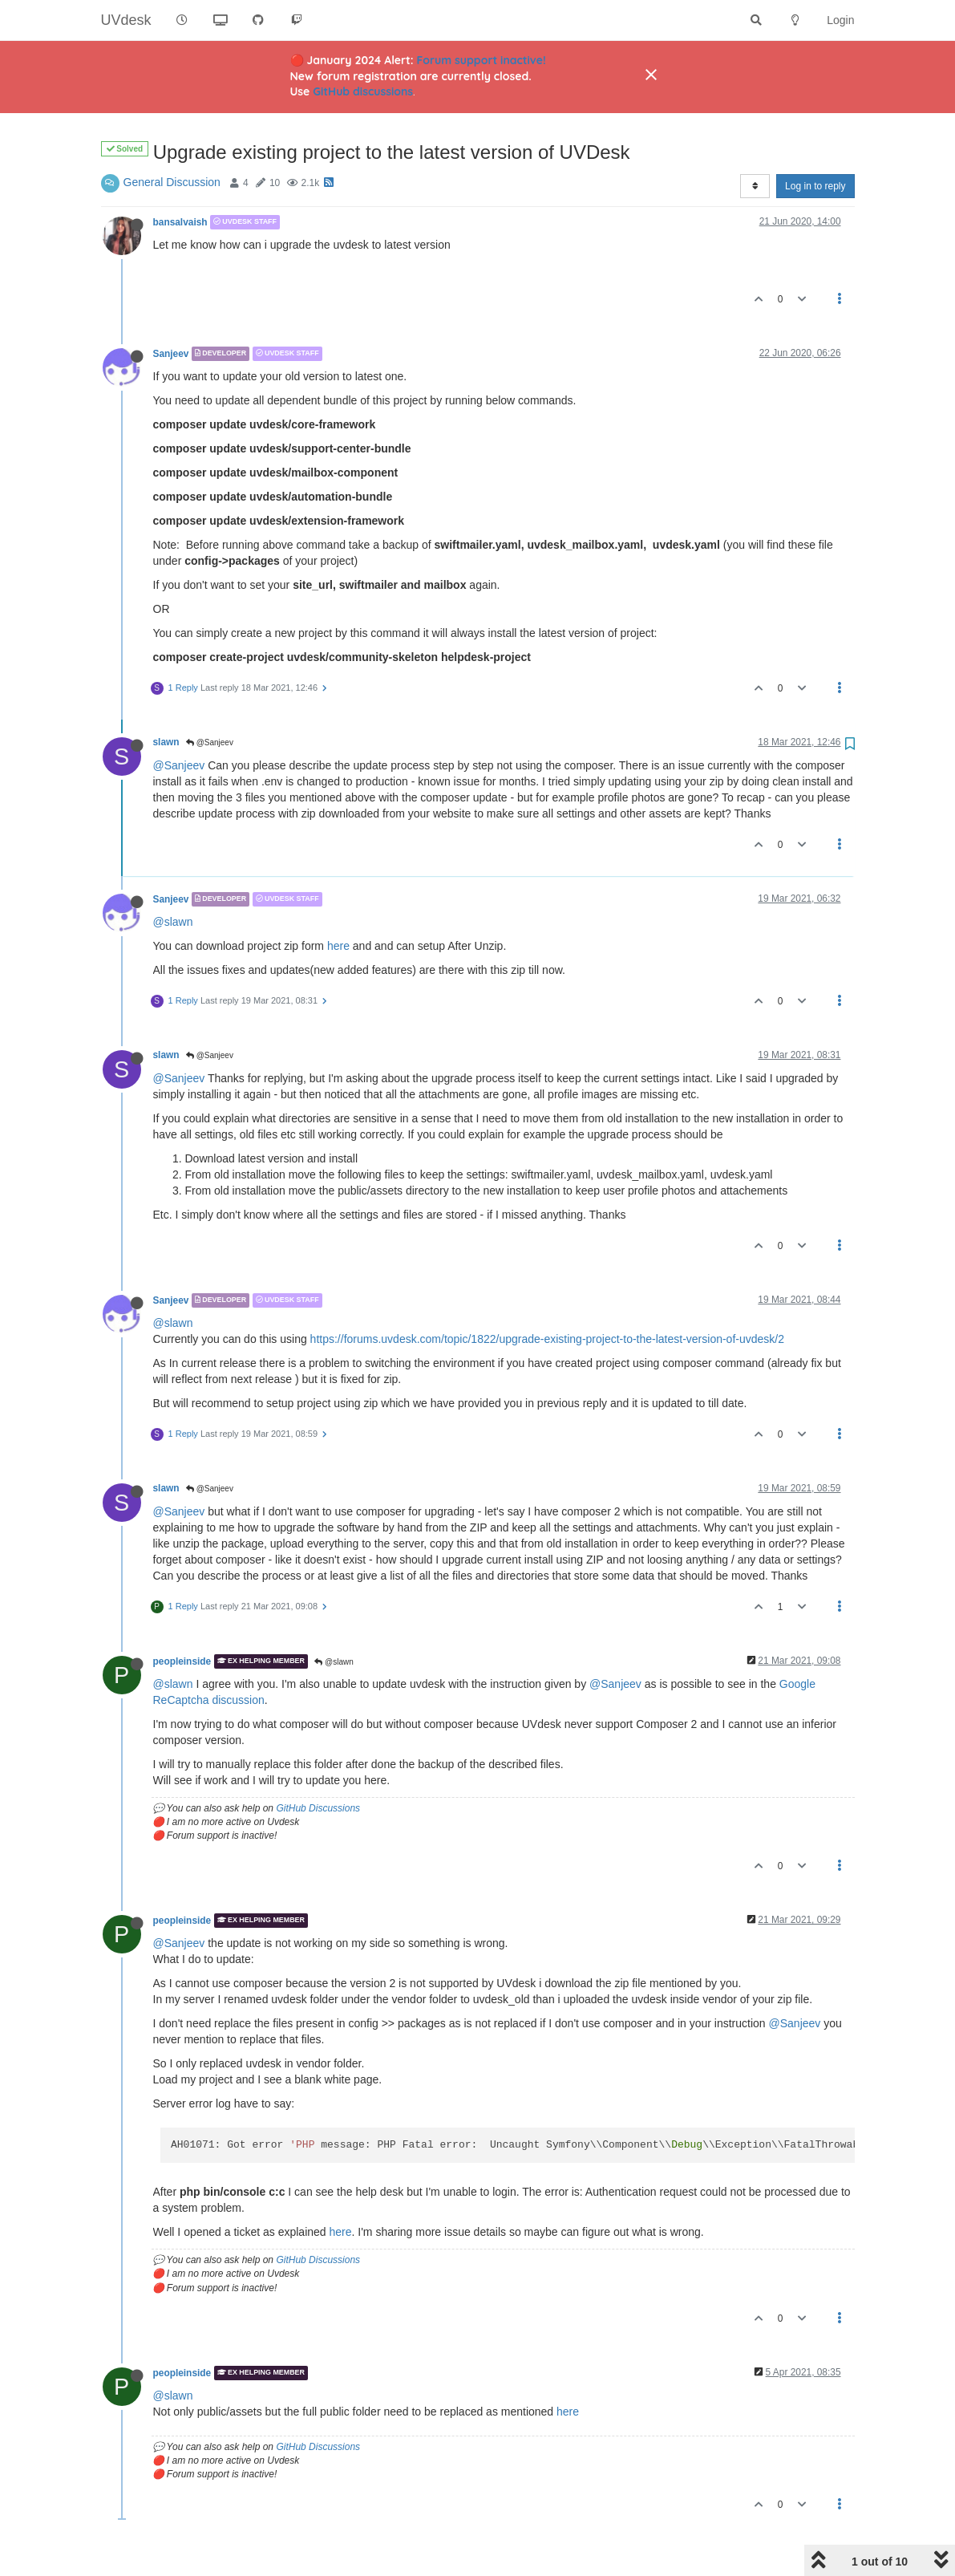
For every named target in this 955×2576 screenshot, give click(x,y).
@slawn (173, 921)
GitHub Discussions (318, 1808)
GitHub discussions (363, 91)
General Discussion (172, 182)
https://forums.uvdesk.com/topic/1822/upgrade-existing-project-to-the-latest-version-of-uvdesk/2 (547, 1339)
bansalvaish (180, 222)
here (338, 945)
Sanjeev (171, 353)
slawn (166, 742)
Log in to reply (815, 186)
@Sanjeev (209, 742)
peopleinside (182, 1661)
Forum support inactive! (481, 60)
